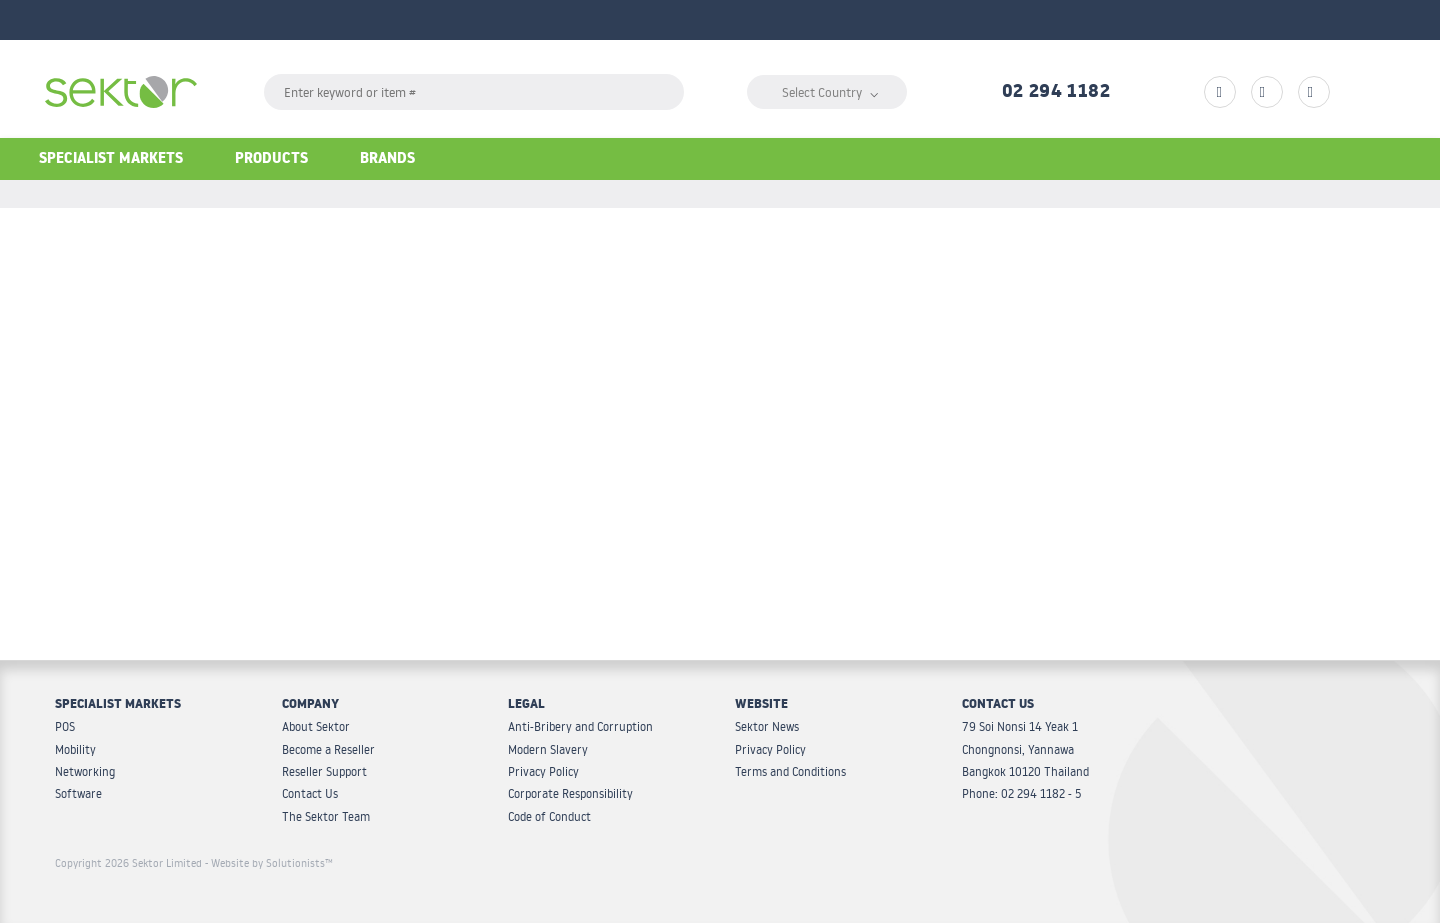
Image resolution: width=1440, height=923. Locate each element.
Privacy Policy (543, 771)
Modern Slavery (548, 749)
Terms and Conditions (790, 771)
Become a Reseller (328, 749)
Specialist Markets (111, 160)
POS (65, 726)
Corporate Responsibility (570, 793)
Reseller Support (324, 771)
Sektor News (767, 726)
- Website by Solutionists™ (269, 863)
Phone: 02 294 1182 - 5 (1021, 793)
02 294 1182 (1056, 94)
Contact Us (310, 793)
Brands (387, 160)
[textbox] (474, 92)
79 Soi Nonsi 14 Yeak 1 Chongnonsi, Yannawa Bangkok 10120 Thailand (1025, 749)
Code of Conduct (549, 816)
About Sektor (316, 726)
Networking (85, 771)
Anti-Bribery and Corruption (580, 726)
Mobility (75, 749)
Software (78, 793)
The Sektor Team (326, 816)
